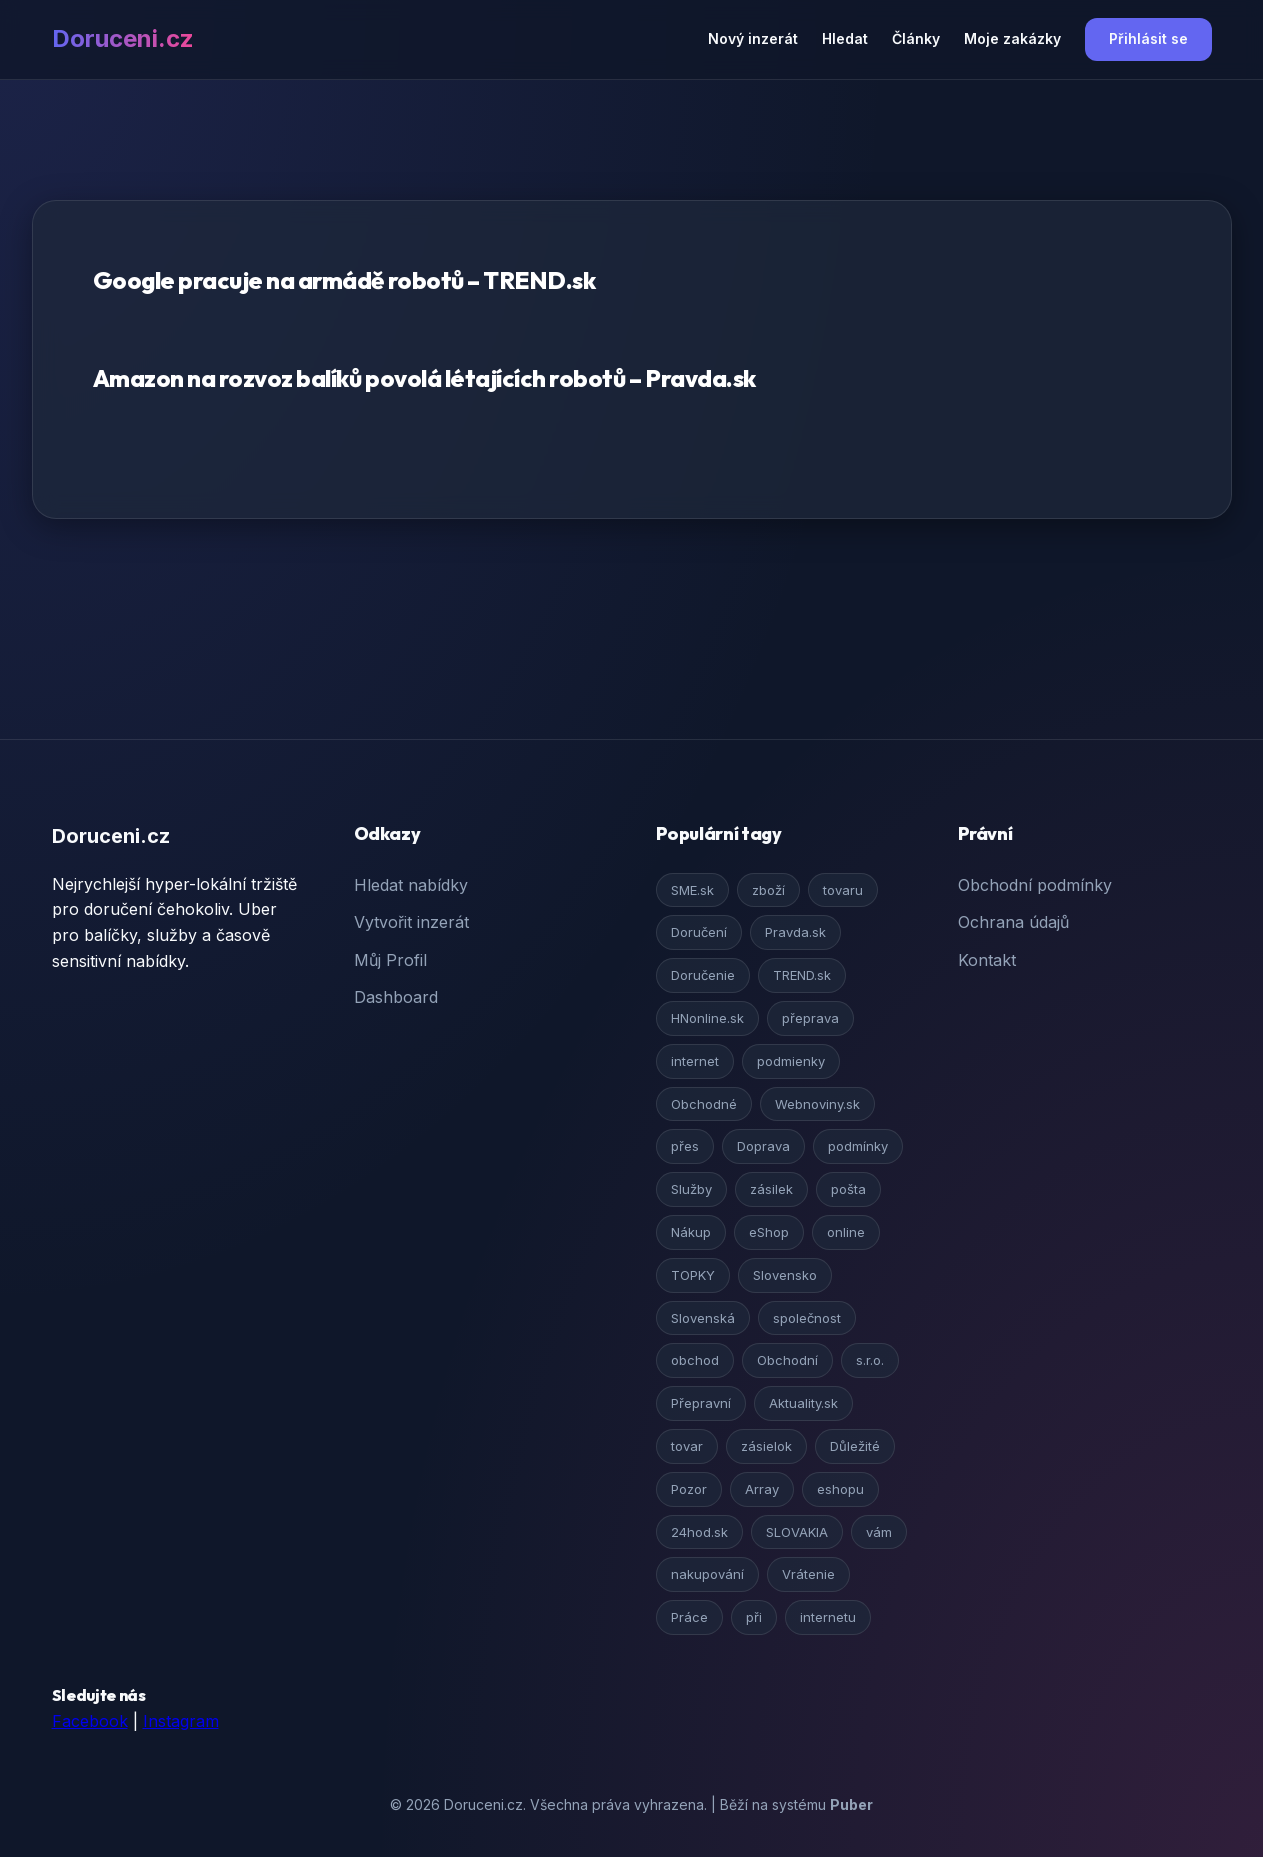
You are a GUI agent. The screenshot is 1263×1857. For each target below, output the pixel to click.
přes (685, 1146)
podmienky (791, 1061)
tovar (687, 1446)
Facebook (90, 1721)
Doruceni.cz (123, 38)
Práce (689, 1617)
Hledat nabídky (411, 885)
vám (879, 1532)
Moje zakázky (1012, 38)
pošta (848, 1189)
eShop (769, 1232)
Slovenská (703, 1318)
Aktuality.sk (803, 1403)
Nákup (691, 1232)
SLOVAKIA (797, 1532)
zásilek (771, 1189)
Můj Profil (390, 960)
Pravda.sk (795, 932)
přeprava (810, 1018)
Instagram (181, 1721)
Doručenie (703, 975)
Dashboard (396, 997)
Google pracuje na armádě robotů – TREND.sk (344, 280)
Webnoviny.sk (817, 1104)
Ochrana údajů (1013, 922)
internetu (828, 1617)
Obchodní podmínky (1035, 885)
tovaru (843, 890)
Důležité (855, 1446)
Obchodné (704, 1104)
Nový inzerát (753, 38)
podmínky (858, 1146)
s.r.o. (870, 1360)
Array (762, 1489)
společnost (807, 1318)
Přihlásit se (1148, 38)
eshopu (840, 1489)
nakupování (707, 1574)
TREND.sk (802, 975)
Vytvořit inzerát (411, 922)
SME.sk (692, 890)
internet (695, 1061)
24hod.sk (699, 1532)
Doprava (763, 1146)
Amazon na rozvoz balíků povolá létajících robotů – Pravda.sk (424, 378)
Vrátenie (808, 1574)
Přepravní (701, 1403)
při (754, 1617)
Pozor (689, 1489)
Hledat (845, 38)
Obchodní (787, 1360)
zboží (768, 890)
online (846, 1232)
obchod (695, 1360)
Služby (691, 1189)
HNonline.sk (707, 1018)
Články (916, 38)
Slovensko (785, 1275)
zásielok (766, 1446)
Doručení (699, 932)
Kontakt (987, 960)
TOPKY (693, 1275)
